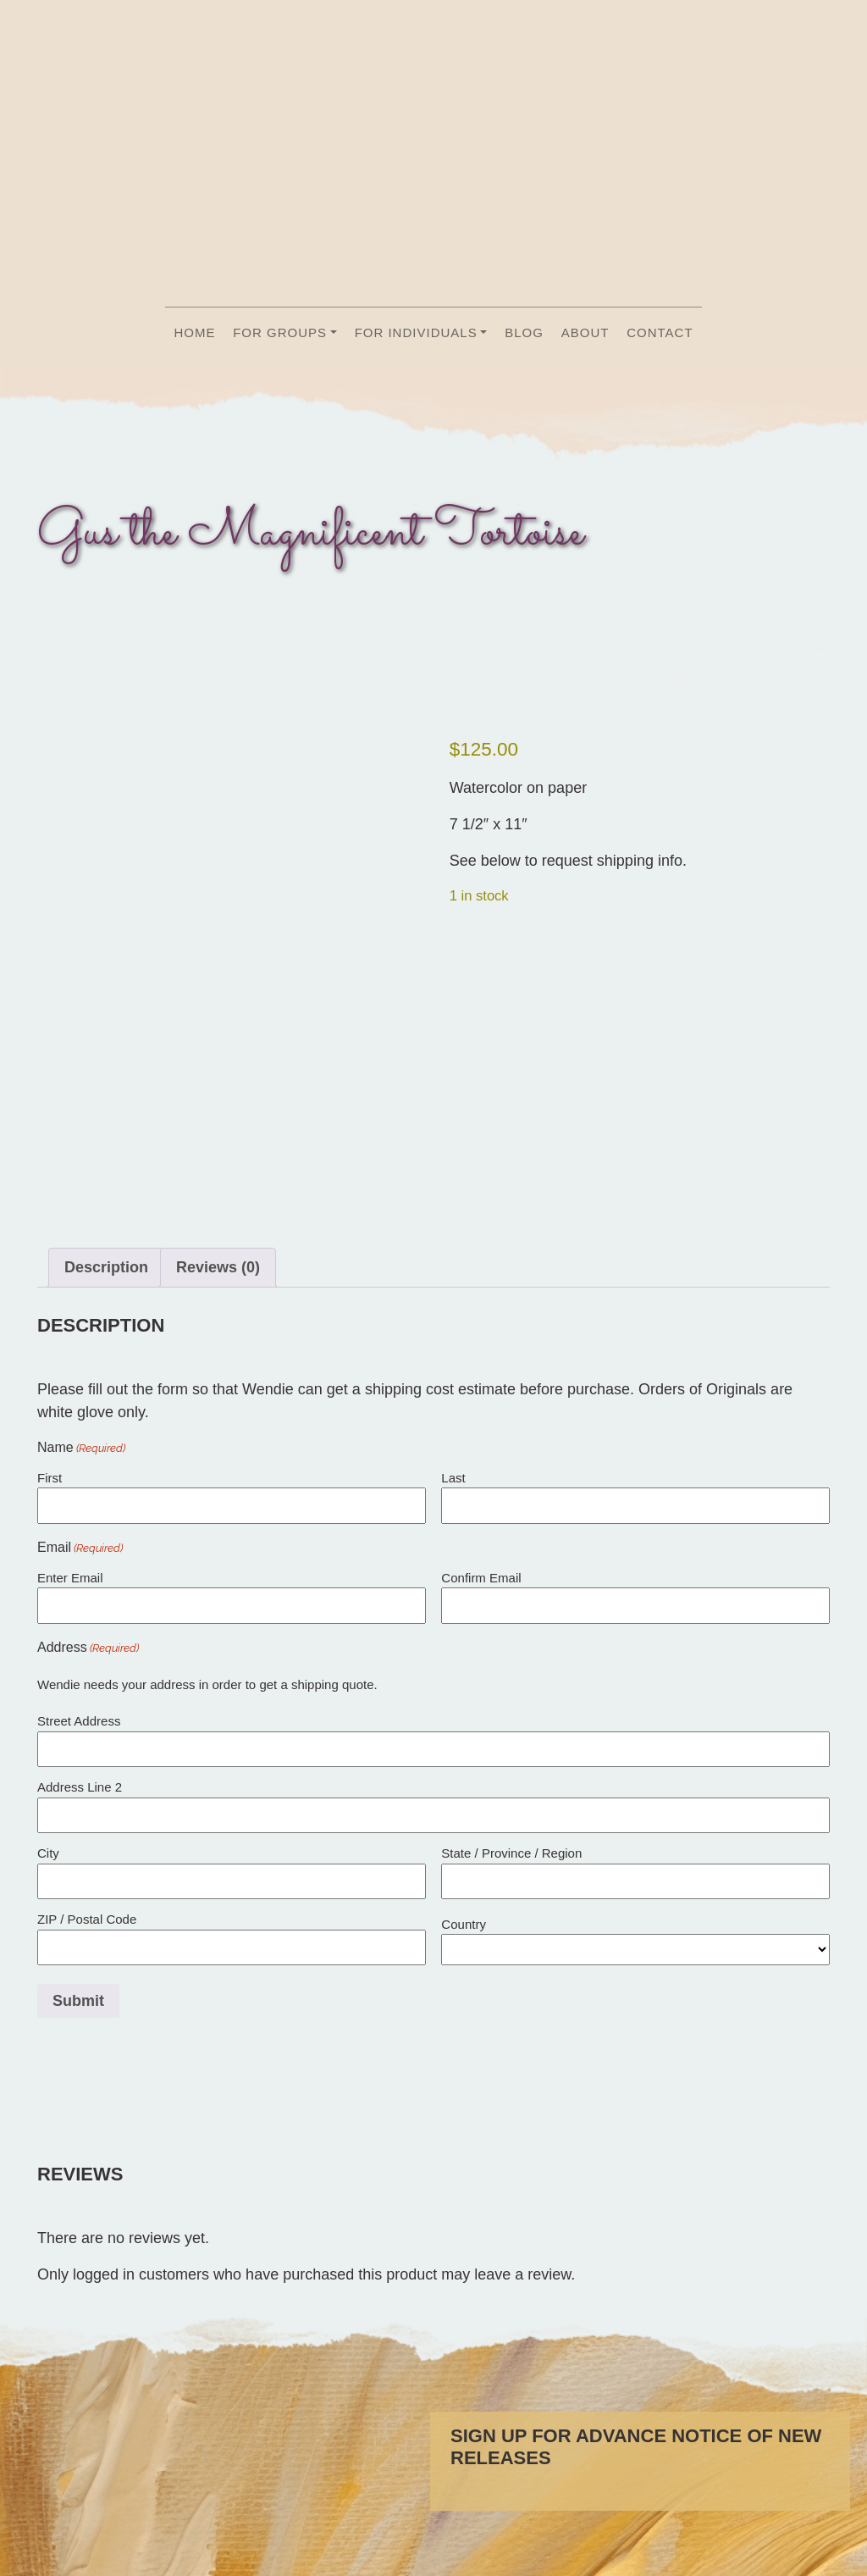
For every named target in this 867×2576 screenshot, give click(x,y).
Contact (660, 332)
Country (463, 1939)
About (585, 332)
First (49, 1493)
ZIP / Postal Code (86, 1934)
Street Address (78, 1736)
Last (453, 1493)
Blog (524, 332)
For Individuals (416, 332)
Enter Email (70, 1593)
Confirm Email (481, 1593)
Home (194, 332)
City (48, 1868)
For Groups (280, 332)
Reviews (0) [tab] (218, 1283)
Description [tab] (106, 1283)
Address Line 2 (79, 1802)
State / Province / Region (511, 1868)
